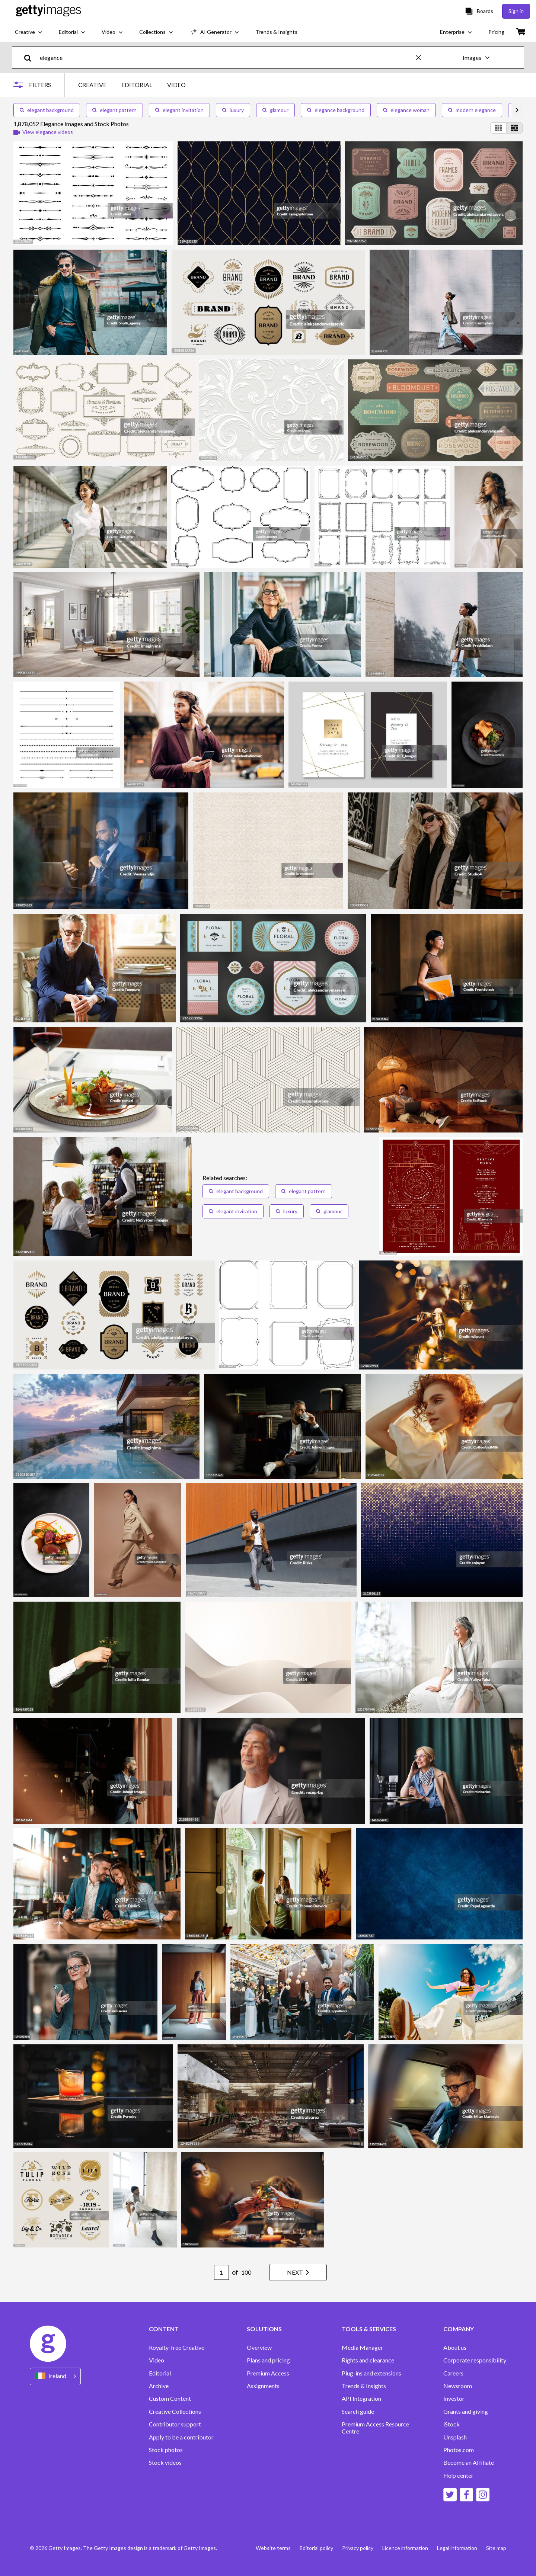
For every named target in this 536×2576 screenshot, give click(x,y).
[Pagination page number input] (221, 2272)
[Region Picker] (55, 2376)
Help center (458, 2475)
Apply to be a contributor (181, 2437)
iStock (451, 2424)
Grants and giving (465, 2411)
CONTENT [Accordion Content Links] (164, 2329)
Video (156, 2360)
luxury (233, 110)
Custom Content (170, 2398)
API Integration (361, 2398)
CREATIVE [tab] (92, 84)
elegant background (47, 110)
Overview (259, 2347)
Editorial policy (316, 2548)
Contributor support (175, 2424)
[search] (30, 57)
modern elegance (472, 110)
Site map (496, 2548)
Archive (159, 2386)
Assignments (263, 2386)
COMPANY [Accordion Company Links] (458, 2329)
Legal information (457, 2548)
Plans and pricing (268, 2360)
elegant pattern (114, 110)
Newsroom (457, 2386)
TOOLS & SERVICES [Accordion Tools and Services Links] (369, 2329)
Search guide (358, 2411)
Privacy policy (357, 2548)
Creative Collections (175, 2411)
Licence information (405, 2548)
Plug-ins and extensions (371, 2373)
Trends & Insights (364, 2386)
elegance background (335, 110)
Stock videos (165, 2462)
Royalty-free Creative (176, 2347)
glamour (275, 110)
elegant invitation (179, 110)
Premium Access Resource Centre (375, 2427)
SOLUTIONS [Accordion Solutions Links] (264, 2329)
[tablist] (132, 85)
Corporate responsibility (474, 2360)
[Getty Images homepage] (48, 11)
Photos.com (458, 2450)
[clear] (422, 57)
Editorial (160, 2373)
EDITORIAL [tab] (136, 84)
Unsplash (455, 2437)
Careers (453, 2373)
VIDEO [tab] (176, 84)
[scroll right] (517, 110)
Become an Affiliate (468, 2462)
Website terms (273, 2548)
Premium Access (268, 2373)
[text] (226, 57)
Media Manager (362, 2347)
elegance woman (406, 110)
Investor (454, 2398)
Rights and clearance (368, 2360)
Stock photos (166, 2450)
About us (454, 2347)
